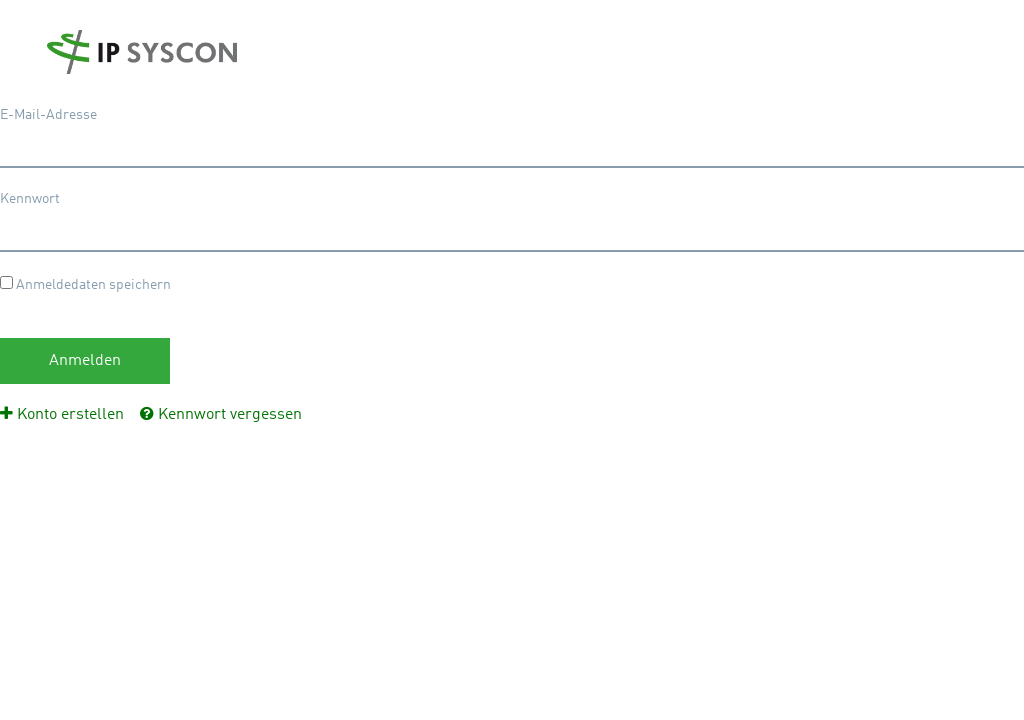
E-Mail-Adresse (48, 115)
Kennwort (30, 199)
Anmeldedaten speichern (85, 284)
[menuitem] (62, 415)
